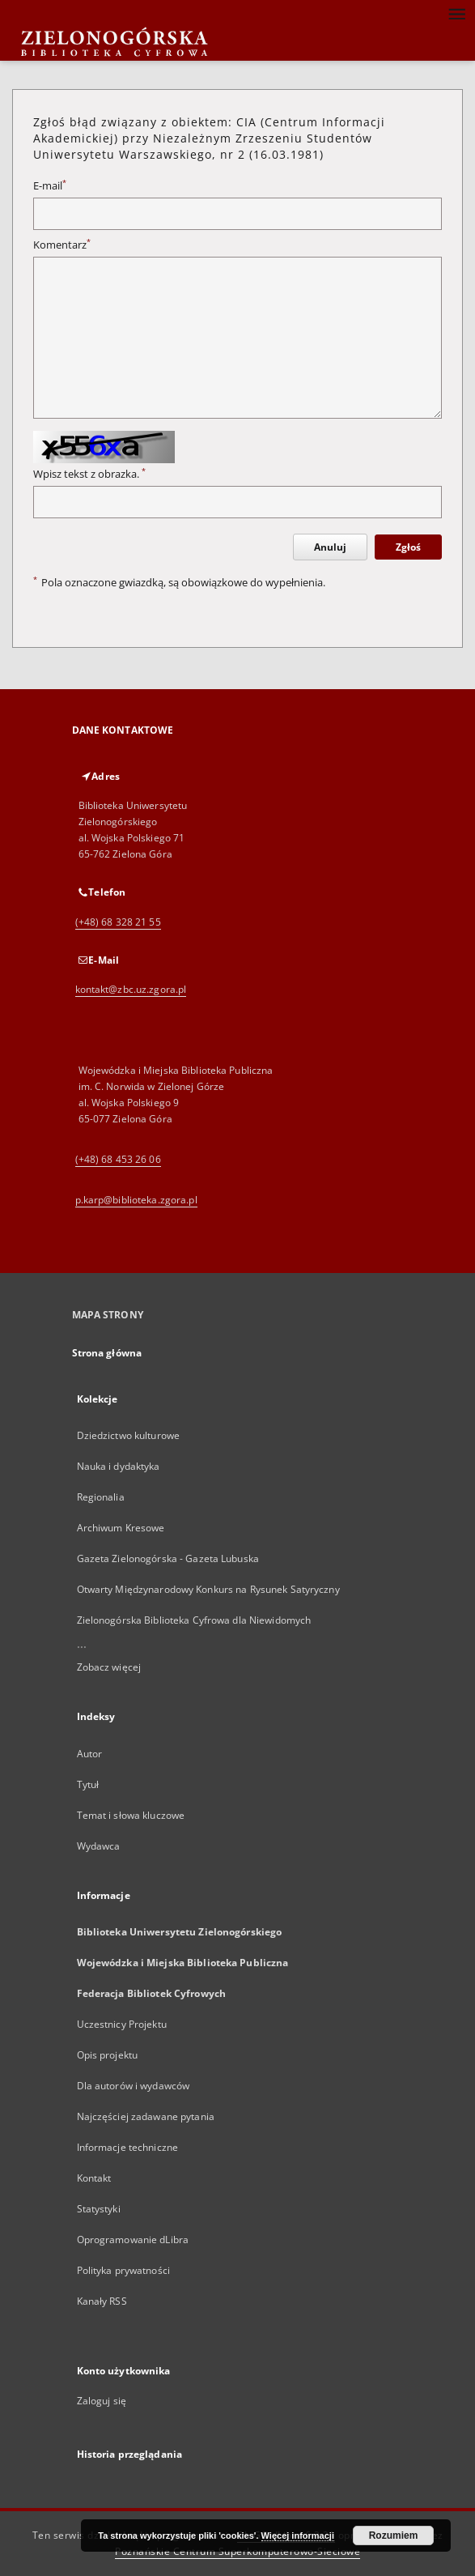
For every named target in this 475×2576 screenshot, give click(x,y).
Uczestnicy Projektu (122, 2024)
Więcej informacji (297, 2535)
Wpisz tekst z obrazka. (89, 474)
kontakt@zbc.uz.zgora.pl (131, 989)
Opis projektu (107, 2055)
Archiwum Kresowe (121, 1528)
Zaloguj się (102, 2401)
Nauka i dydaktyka (118, 1466)
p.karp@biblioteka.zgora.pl (136, 1200)
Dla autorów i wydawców (133, 2086)
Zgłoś (408, 547)
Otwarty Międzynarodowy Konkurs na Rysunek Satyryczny (208, 1589)
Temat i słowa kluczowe (131, 1815)
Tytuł (88, 1784)
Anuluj (330, 547)
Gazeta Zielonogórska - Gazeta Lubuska (168, 1558)
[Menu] (456, 13)
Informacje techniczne (128, 2147)
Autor (90, 1754)
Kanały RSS (102, 2301)
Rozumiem (393, 2535)
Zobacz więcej (109, 1667)
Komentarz (62, 245)
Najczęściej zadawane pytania (145, 2116)
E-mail (49, 186)
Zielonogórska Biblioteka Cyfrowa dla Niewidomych (194, 1620)
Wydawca (99, 1846)
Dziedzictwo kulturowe (128, 1435)
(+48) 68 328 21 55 (118, 922)
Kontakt (94, 2178)
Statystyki (99, 2209)
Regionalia (101, 1497)
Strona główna (107, 1353)
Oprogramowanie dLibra (133, 2239)
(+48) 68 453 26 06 (118, 1159)
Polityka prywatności (123, 2270)
